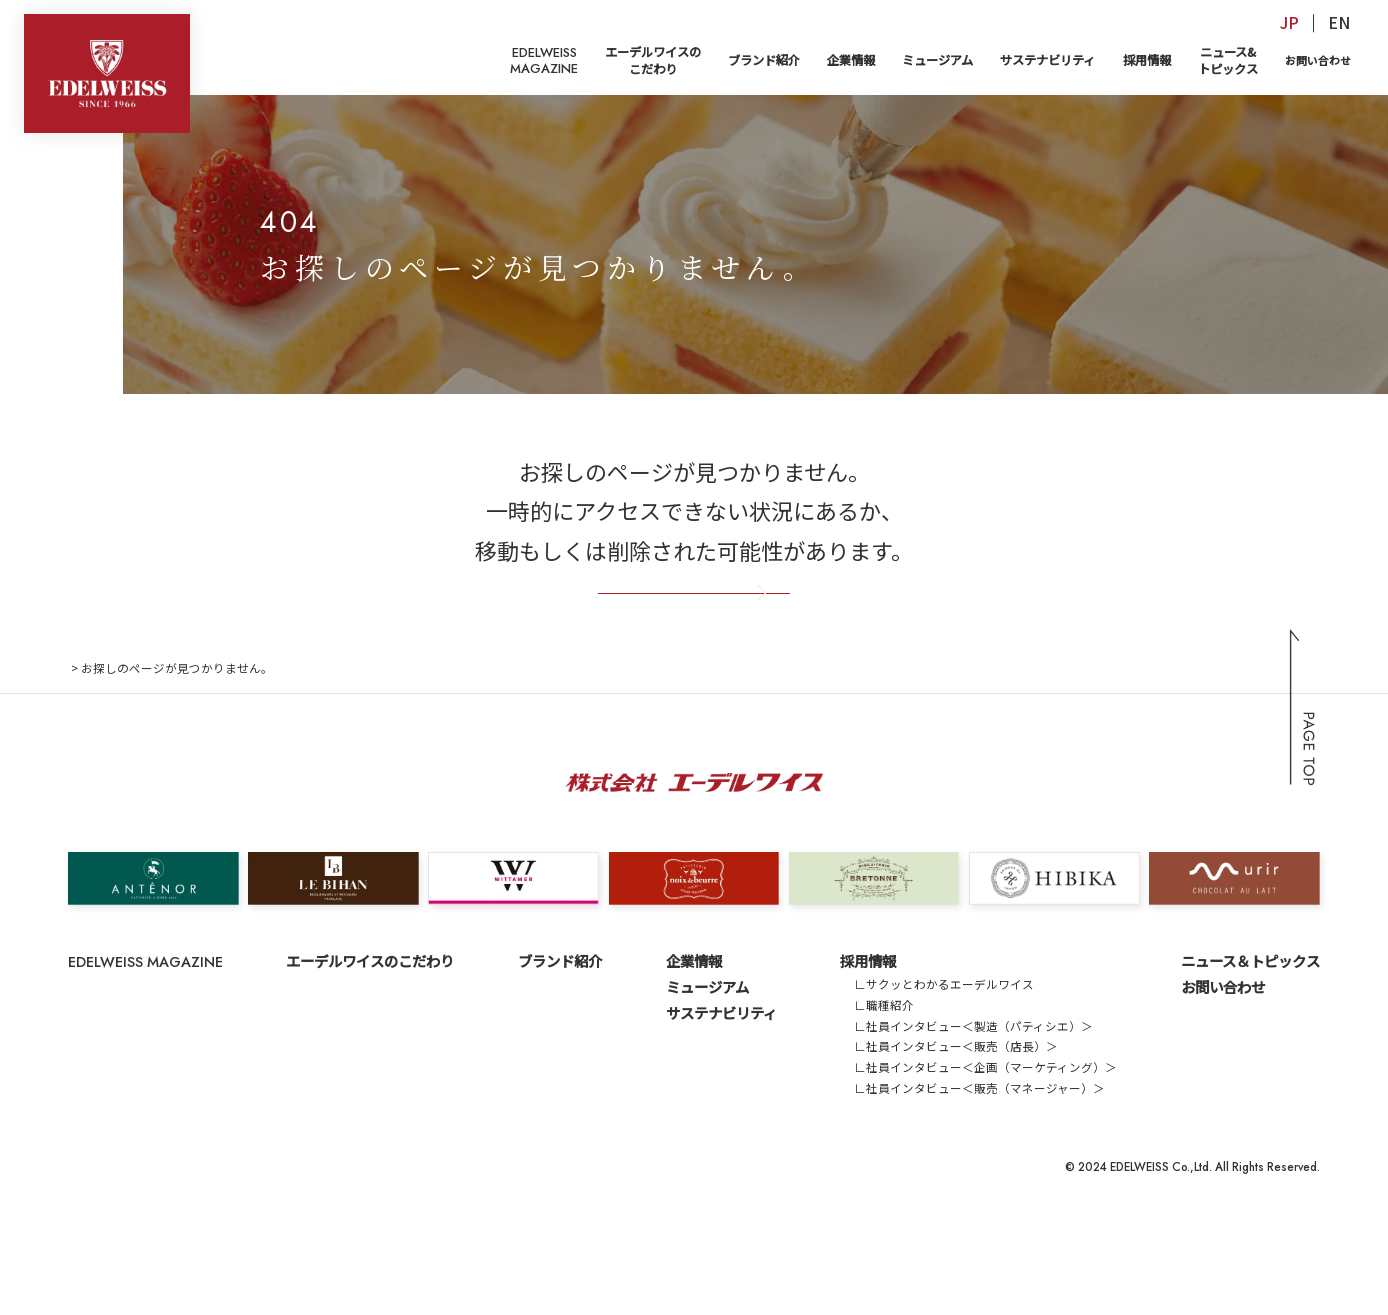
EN (1339, 22)
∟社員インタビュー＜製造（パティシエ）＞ (973, 1098)
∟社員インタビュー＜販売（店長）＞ (956, 1119)
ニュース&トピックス (1228, 60)
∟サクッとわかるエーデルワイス (944, 1057)
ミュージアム (937, 60)
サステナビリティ (1047, 60)
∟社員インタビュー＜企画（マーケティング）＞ (985, 1140)
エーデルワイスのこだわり (653, 60)
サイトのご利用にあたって (365, 1240)
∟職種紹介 (884, 1078)
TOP (80, 741)
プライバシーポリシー (217, 1240)
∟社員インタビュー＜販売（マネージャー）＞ (979, 1161)
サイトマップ (104, 1240)
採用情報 (1147, 60)
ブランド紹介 (764, 60)
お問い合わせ (1318, 60)
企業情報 (851, 60)
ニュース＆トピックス (1250, 1033)
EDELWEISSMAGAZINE (544, 60)
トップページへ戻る (694, 637)
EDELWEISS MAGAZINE (145, 1035)
